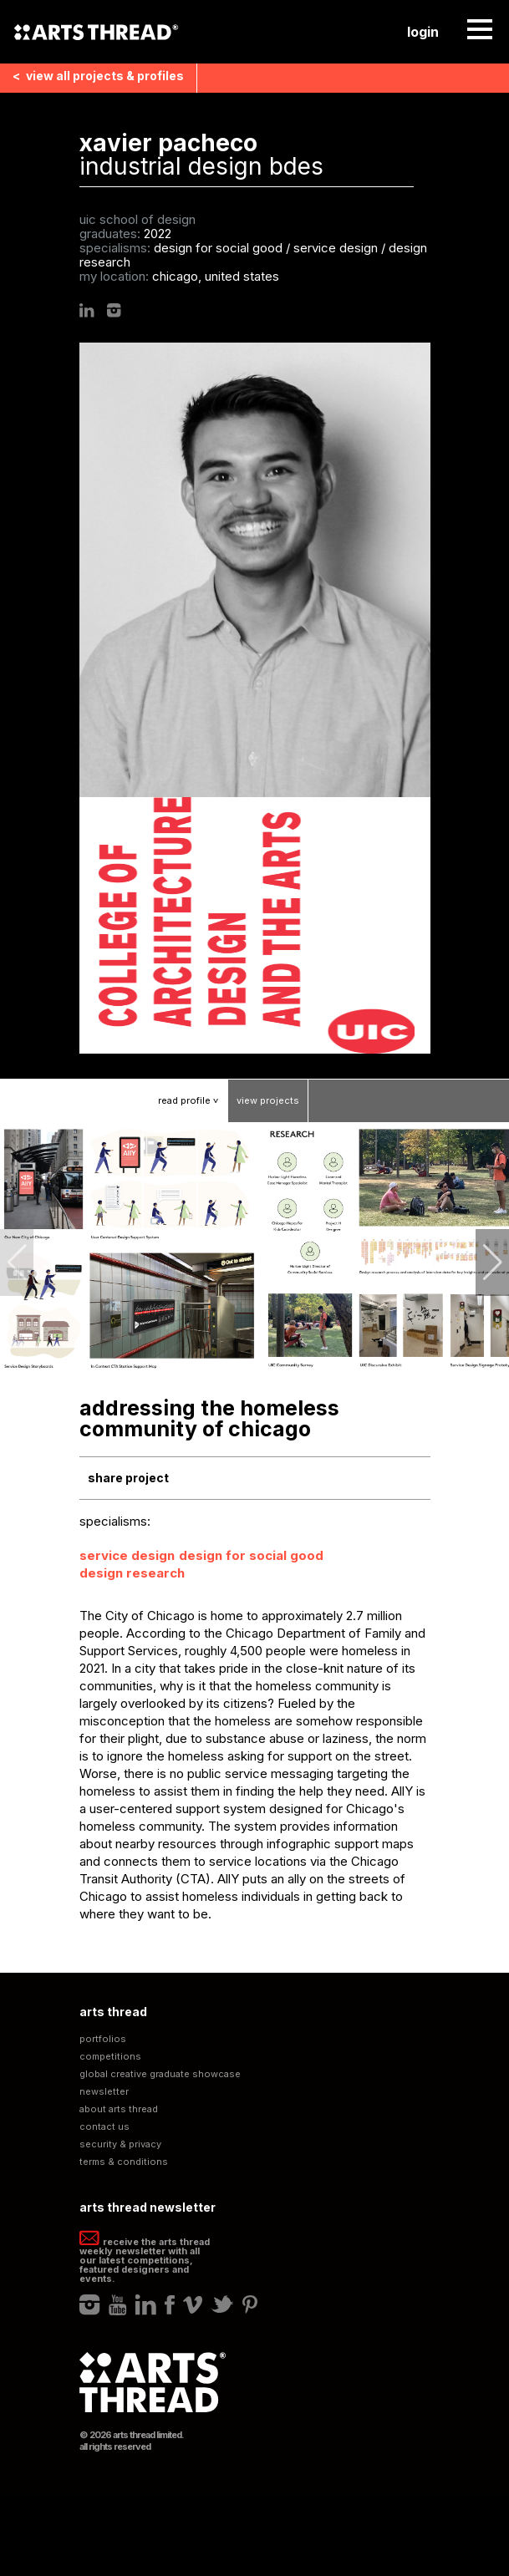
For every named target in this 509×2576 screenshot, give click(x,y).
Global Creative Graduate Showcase (160, 2074)
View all (98, 75)
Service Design (127, 1555)
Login (423, 31)
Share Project (128, 1478)
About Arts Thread (118, 2109)
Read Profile (193, 1100)
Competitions (110, 2056)
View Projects (268, 1100)
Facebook (170, 2304)
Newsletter (104, 2091)
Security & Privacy (120, 2144)
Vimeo (192, 2304)
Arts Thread (96, 32)
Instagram (114, 310)
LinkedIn (86, 310)
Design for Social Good (251, 1555)
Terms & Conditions (123, 2162)
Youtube (118, 2304)
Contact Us (104, 2126)
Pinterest (249, 2304)
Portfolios (102, 2039)
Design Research (132, 1573)
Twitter (222, 2304)
